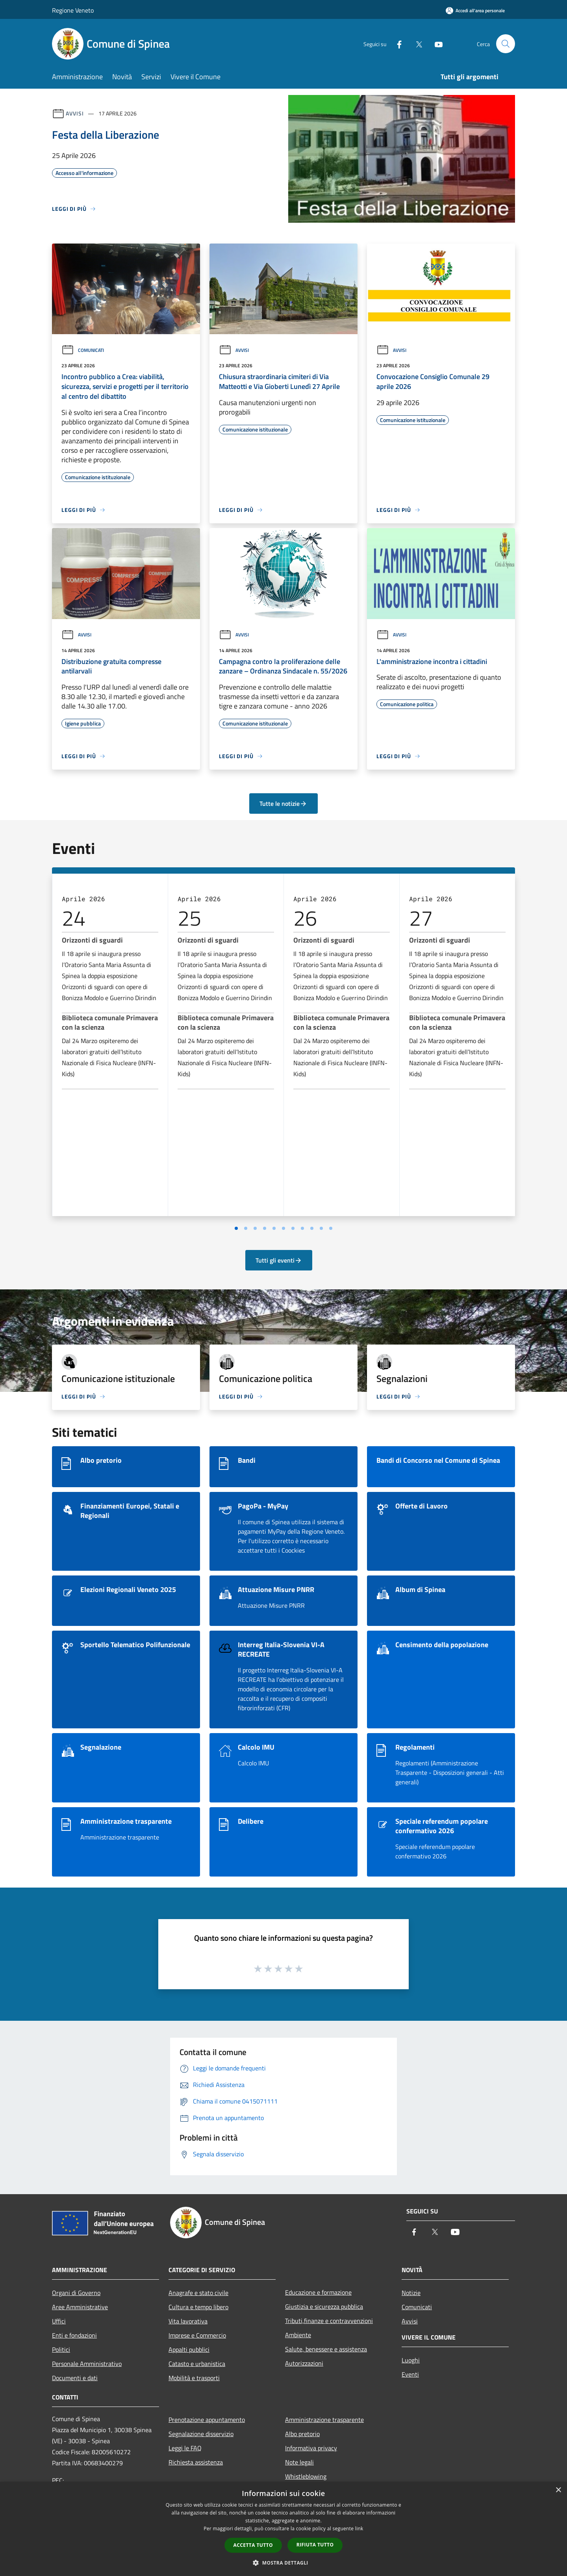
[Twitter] (416, 43)
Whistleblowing (305, 2476)
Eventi (410, 2374)
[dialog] (283, 2529)
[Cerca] (505, 43)
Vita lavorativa (188, 2321)
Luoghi (411, 2360)
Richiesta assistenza (196, 2462)
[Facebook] (396, 43)
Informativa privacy (311, 2448)
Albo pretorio (302, 2433)
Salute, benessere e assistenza (326, 2349)
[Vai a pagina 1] (236, 1228)
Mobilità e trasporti (194, 2378)
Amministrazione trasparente (324, 2419)
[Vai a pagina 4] (264, 1228)
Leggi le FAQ (185, 2448)
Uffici (59, 2321)
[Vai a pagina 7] (293, 1228)
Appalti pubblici (189, 2349)
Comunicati (82, 350)
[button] (283, 2563)
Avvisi (74, 113)
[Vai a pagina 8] (302, 1228)
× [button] (558, 2490)
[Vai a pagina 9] (311, 1228)
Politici (61, 2349)
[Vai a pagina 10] (321, 1228)
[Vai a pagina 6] (283, 1228)
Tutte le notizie (283, 803)
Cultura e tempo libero (198, 2307)
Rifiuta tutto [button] (315, 2544)
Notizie (411, 2292)
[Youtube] (435, 43)
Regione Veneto (73, 10)
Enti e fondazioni (74, 2335)
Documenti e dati (75, 2378)
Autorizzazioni (304, 2363)
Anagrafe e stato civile (198, 2292)
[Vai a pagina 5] (274, 1228)
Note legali (299, 2462)
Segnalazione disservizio (201, 2433)
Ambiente (298, 2335)
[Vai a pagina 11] (330, 1228)
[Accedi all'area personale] (475, 10)
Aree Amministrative (80, 2307)
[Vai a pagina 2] (245, 1228)
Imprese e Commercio (197, 2335)
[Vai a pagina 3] (255, 1228)
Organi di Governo (76, 2292)
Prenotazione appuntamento (207, 2419)
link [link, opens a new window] (359, 2528)
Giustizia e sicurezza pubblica (324, 2306)
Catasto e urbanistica (197, 2363)
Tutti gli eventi (279, 1260)
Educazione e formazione (318, 2292)
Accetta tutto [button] (253, 2545)
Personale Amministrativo (87, 2363)
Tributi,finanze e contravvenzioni (329, 2320)
